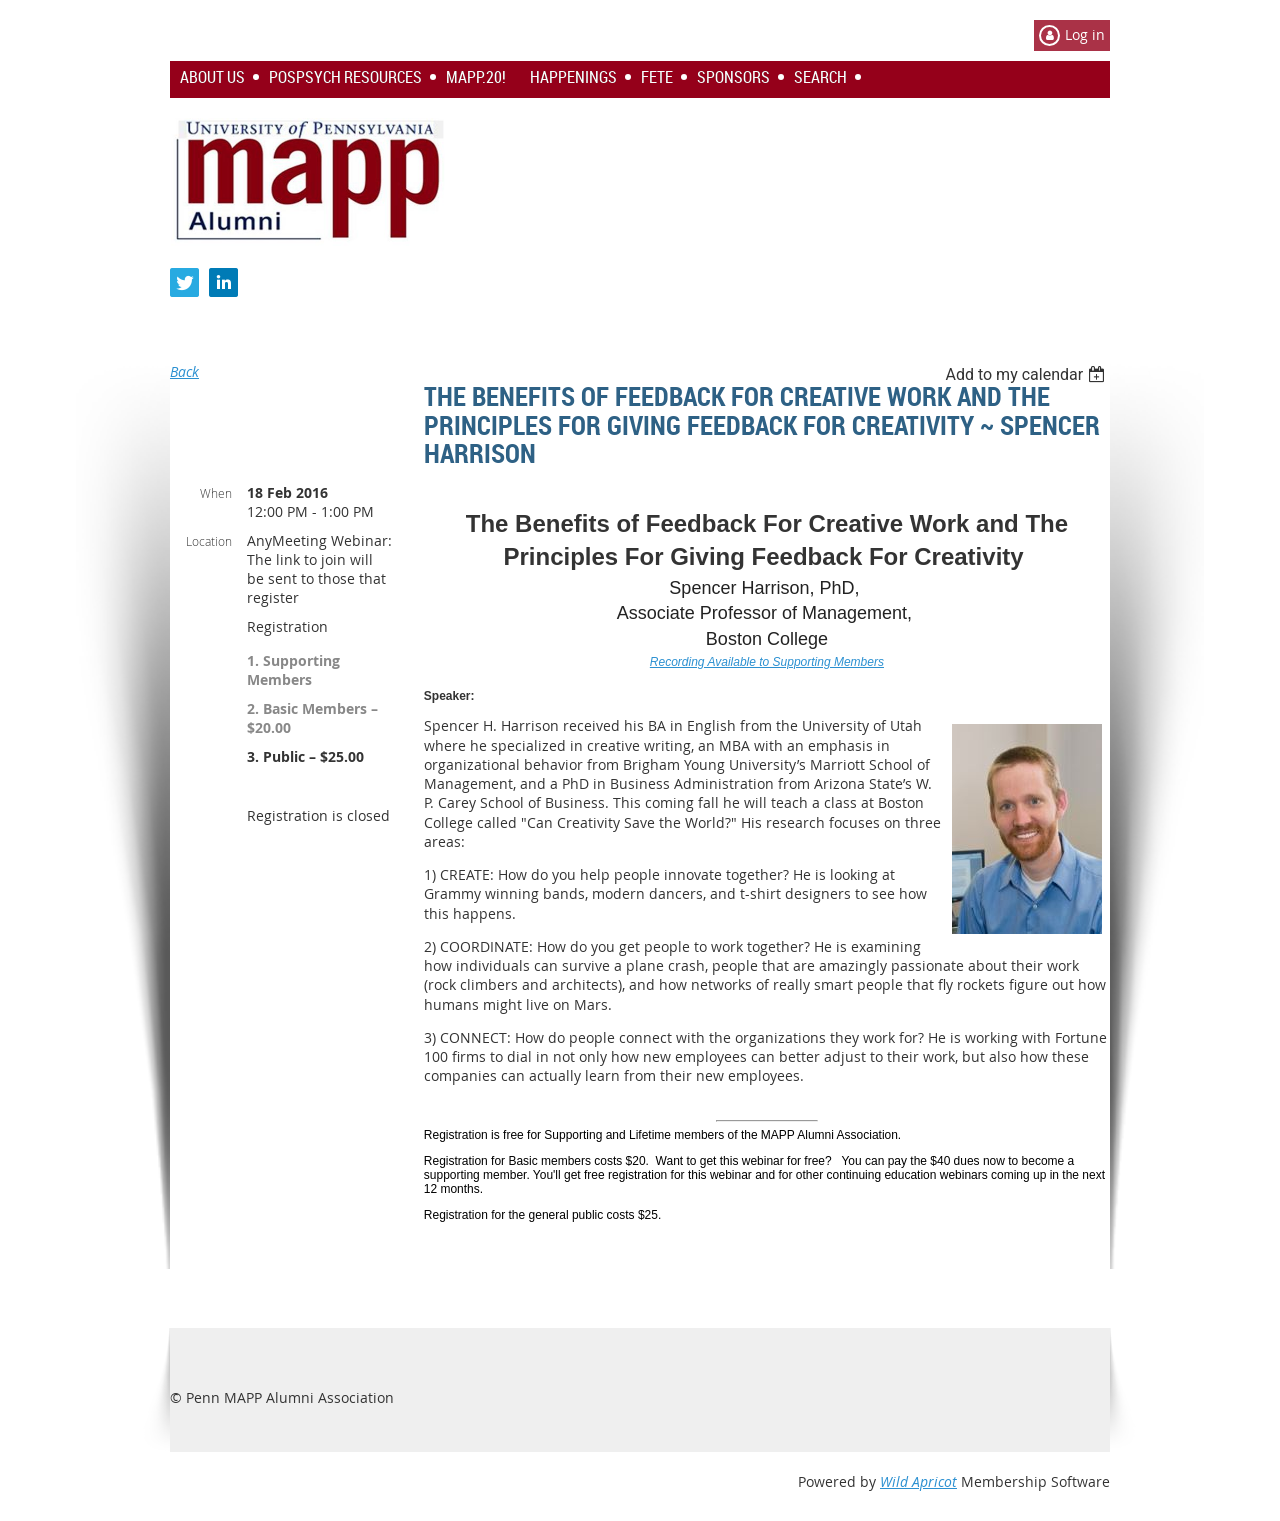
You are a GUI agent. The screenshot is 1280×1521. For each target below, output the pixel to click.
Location (209, 541)
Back (184, 371)
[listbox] (1027, 374)
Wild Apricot (918, 1481)
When (216, 493)
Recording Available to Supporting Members (767, 662)
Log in (1085, 34)
